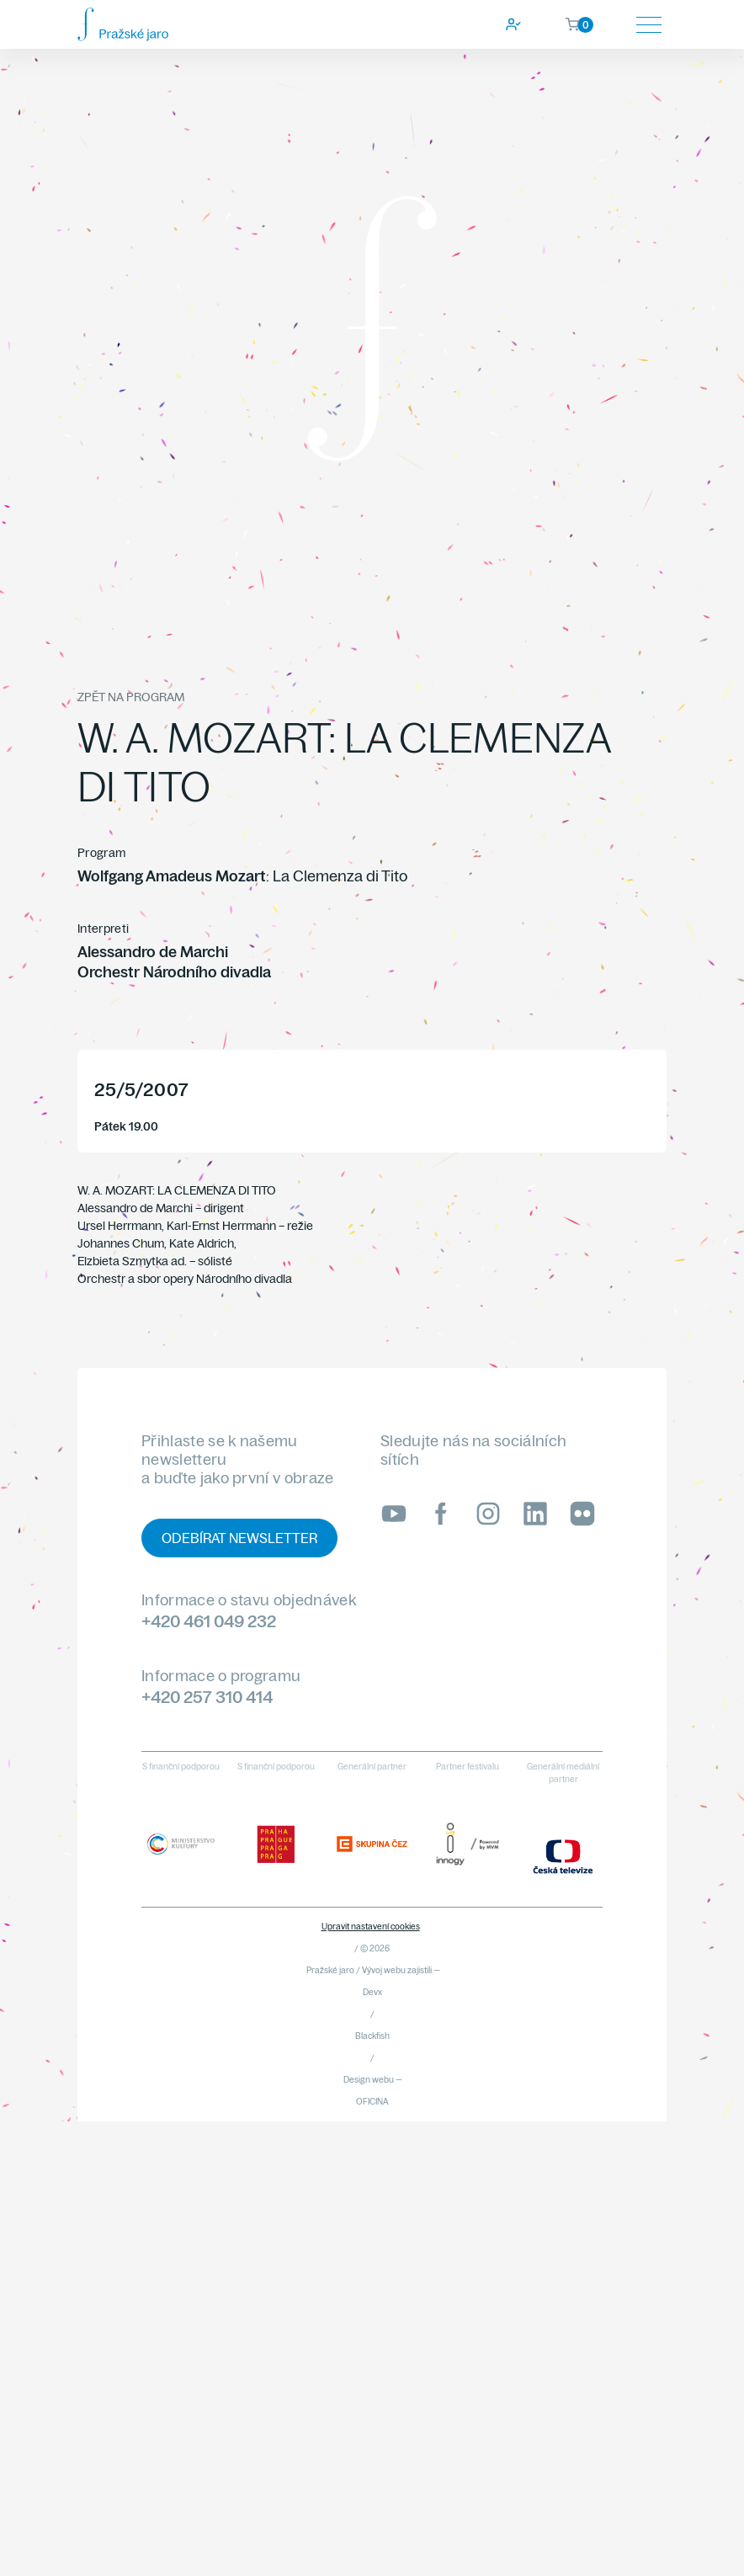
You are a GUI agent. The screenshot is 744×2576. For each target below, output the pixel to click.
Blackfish (372, 2035)
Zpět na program (130, 697)
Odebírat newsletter (239, 1538)
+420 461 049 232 (208, 1620)
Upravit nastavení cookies (371, 1926)
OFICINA (372, 2101)
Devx (372, 1992)
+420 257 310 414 (207, 1696)
